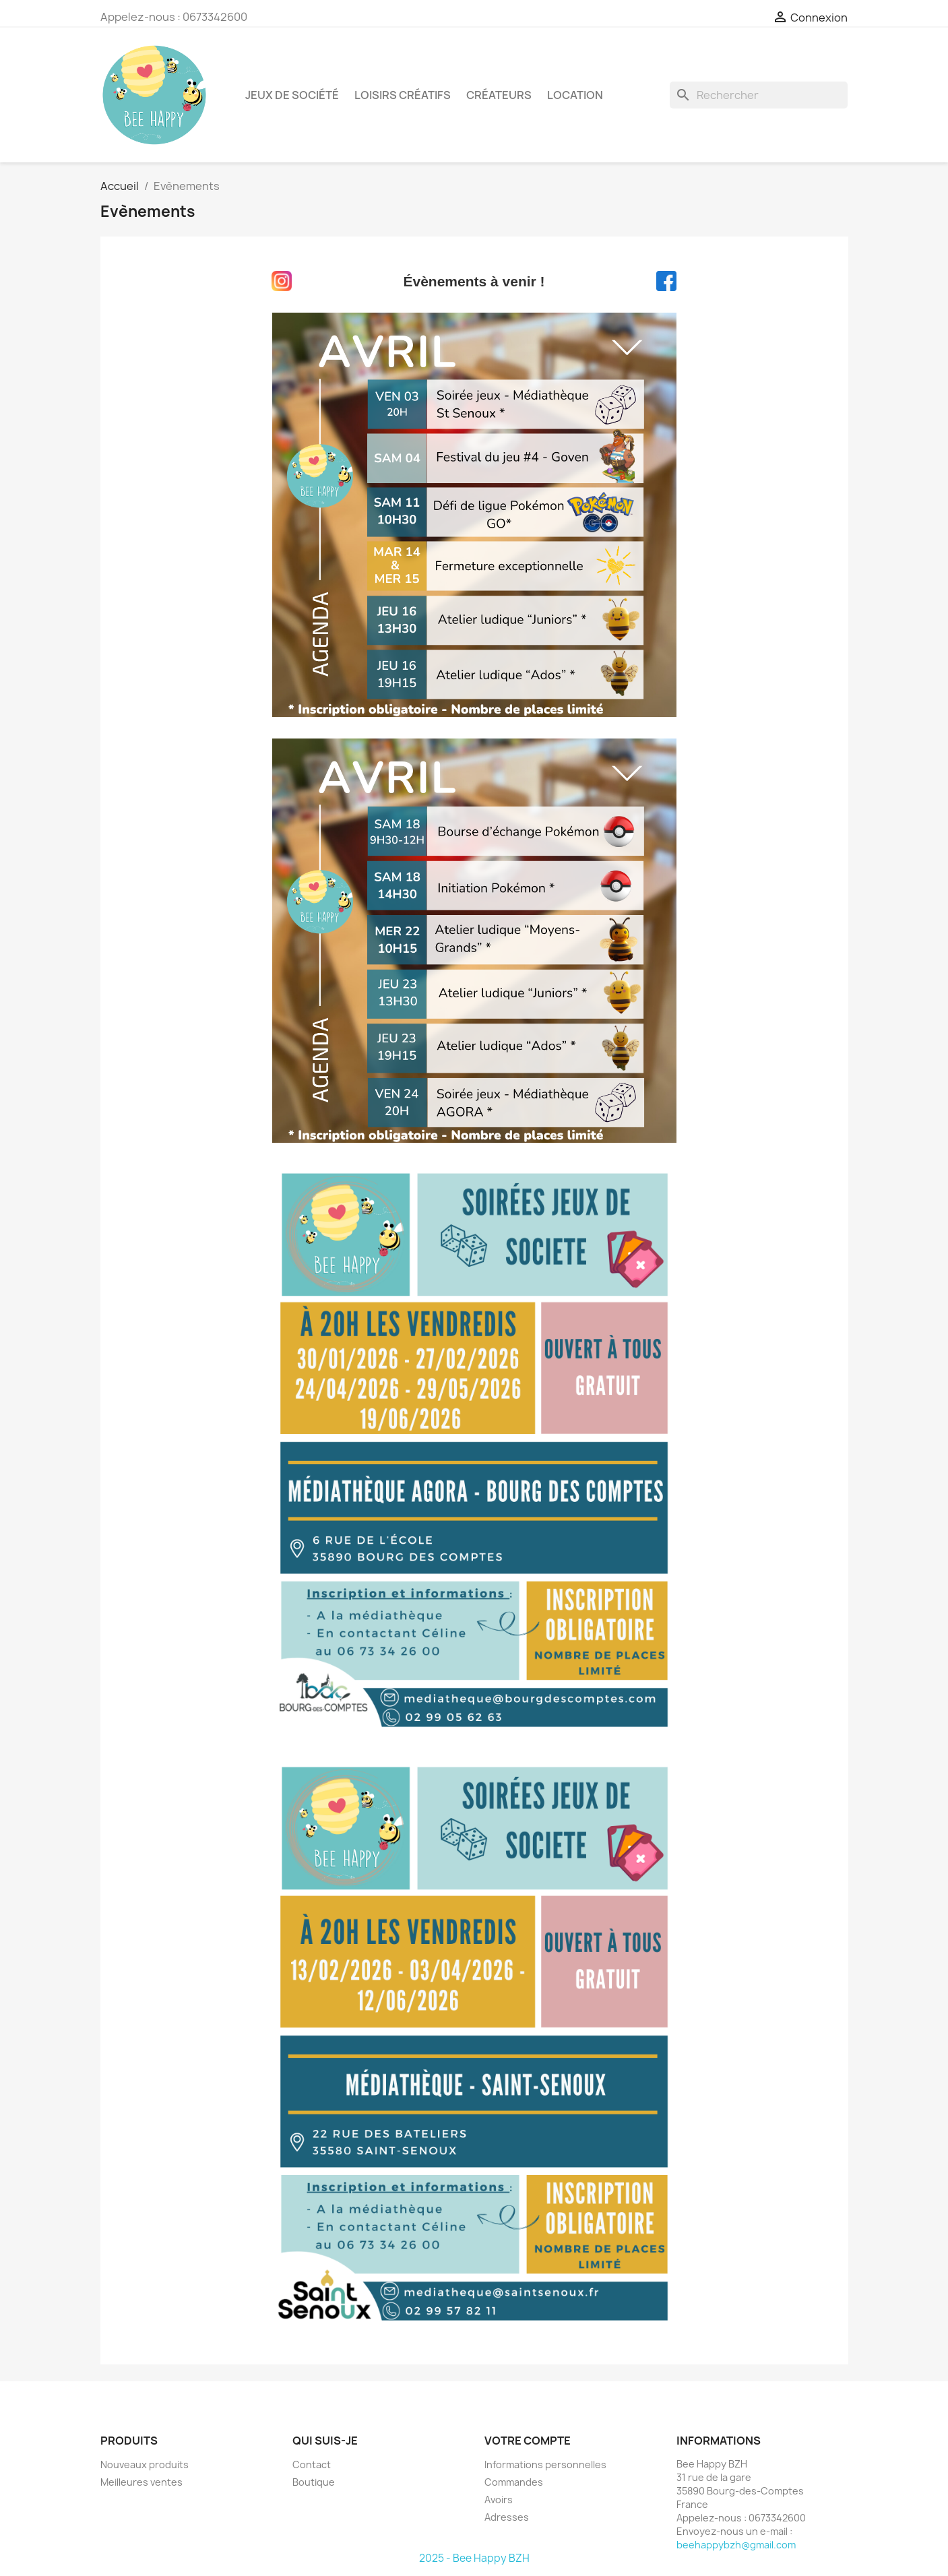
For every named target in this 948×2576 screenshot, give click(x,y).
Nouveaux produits (144, 2464)
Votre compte (527, 2440)
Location (575, 95)
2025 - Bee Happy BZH (474, 2558)
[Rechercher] (759, 95)
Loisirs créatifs (402, 95)
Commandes (513, 2482)
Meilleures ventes (141, 2482)
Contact (311, 2464)
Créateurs (499, 95)
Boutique (313, 2482)
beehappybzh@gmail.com (736, 2544)
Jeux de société (292, 95)
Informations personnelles (545, 2464)
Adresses (506, 2517)
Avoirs (498, 2499)
